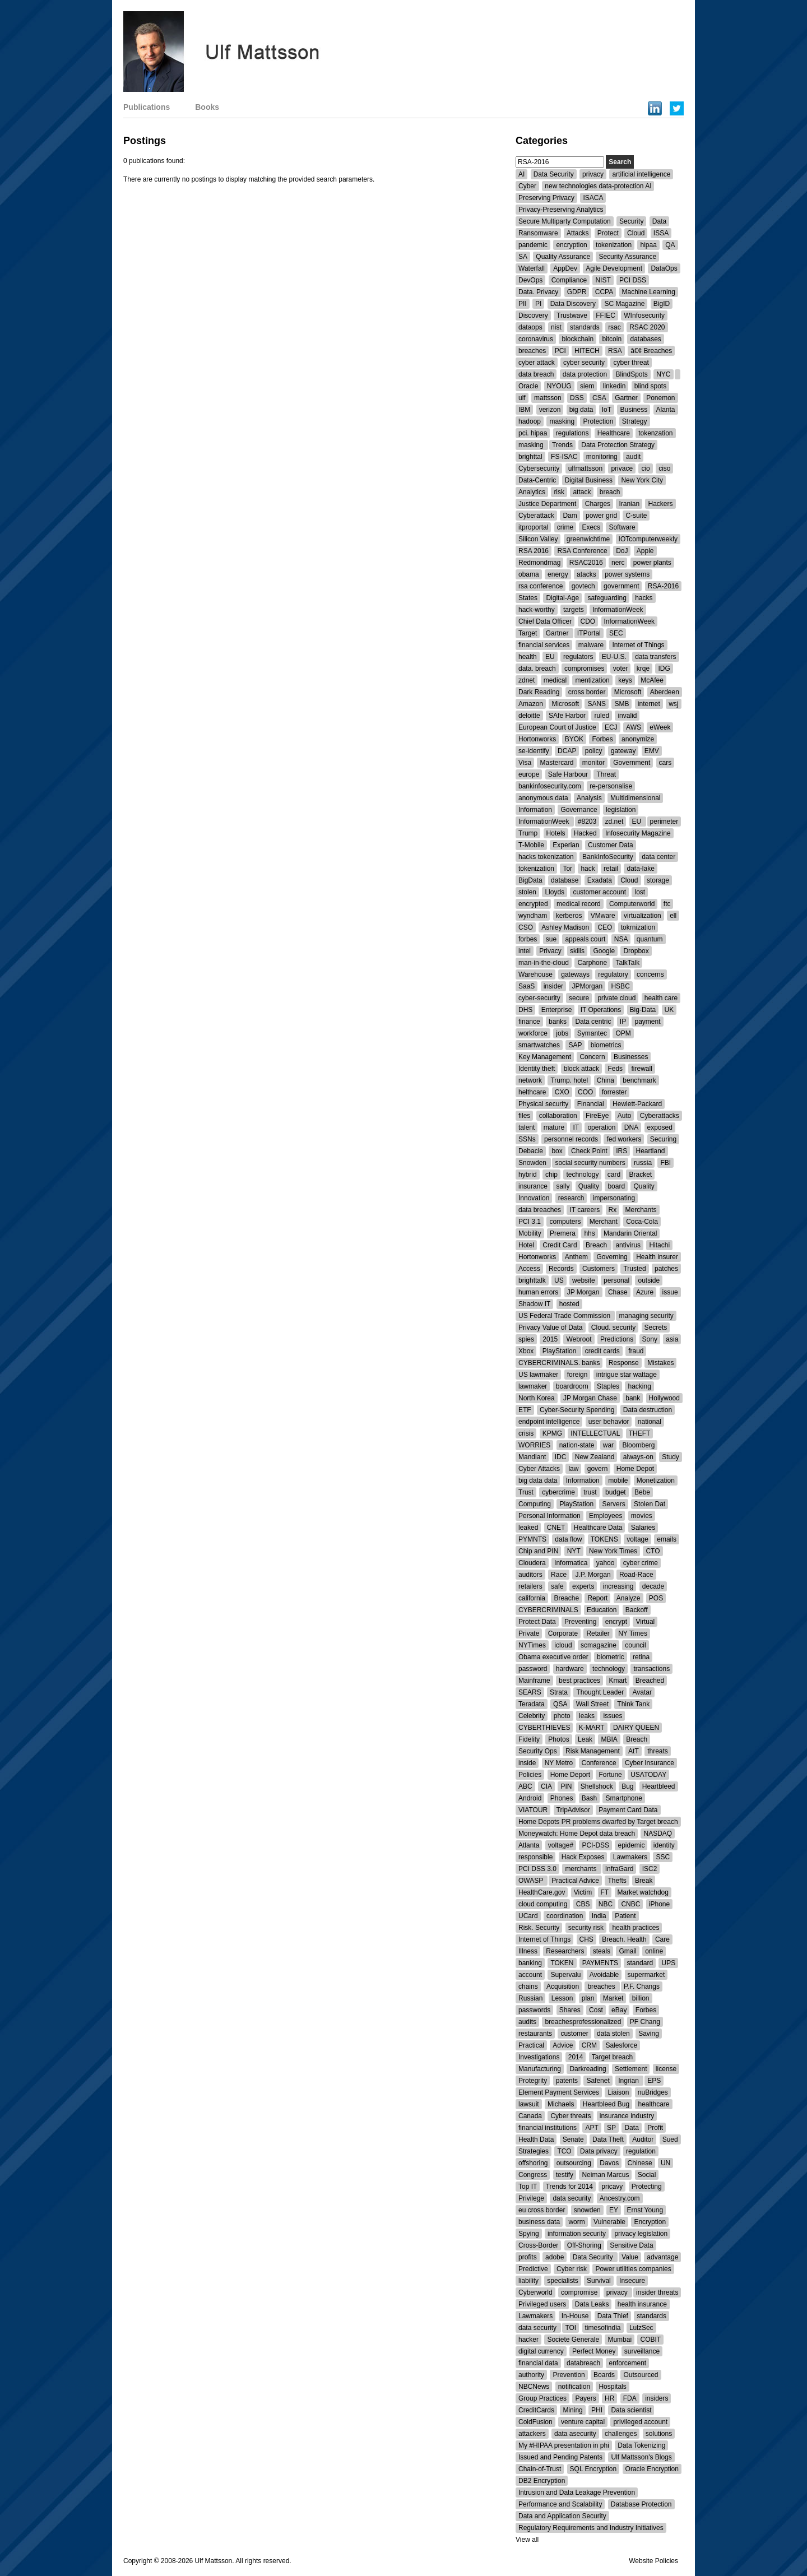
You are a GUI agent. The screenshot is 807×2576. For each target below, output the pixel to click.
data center (658, 857)
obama (528, 574)
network (530, 1080)
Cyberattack (536, 515)
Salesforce (621, 2045)
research (571, 1198)
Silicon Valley (538, 539)
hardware (570, 1669)
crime (565, 527)
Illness (527, 1951)
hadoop (529, 421)
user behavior (608, 1422)
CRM (589, 2045)
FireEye (597, 1116)
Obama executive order (553, 1657)
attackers (532, 2434)
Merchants (641, 1210)
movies (641, 1516)
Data (659, 221)
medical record (578, 904)
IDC (561, 1457)
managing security (646, 1316)
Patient (625, 1916)
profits (527, 2257)
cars (665, 763)
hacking (639, 1386)
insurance (533, 1186)
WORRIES (534, 1445)
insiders (656, 2398)
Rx (613, 1210)
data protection (585, 374)
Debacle (530, 1151)
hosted (569, 1304)
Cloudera (532, 1563)
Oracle (528, 386)
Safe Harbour (568, 774)
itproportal (533, 527)
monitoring (602, 457)
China (605, 1080)
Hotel (526, 1245)
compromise (579, 2292)
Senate (573, 2139)
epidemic (631, 1845)
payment (647, 1021)
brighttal (530, 457)
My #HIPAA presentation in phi (563, 2445)
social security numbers (590, 1163)
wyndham (532, 916)
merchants (581, 1869)
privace (622, 468)
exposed (659, 1127)
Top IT (527, 2186)
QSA (560, 1704)
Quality (588, 1186)
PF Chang (645, 2022)
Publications (146, 107)
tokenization (614, 245)
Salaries (643, 1527)
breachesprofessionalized (583, 2022)
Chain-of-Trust (539, 2469)
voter (620, 668)
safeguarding (606, 598)
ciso (664, 468)
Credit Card (559, 1245)
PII (522, 304)
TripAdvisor (573, 1810)
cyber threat (630, 362)
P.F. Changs (642, 1986)
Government (631, 763)
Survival (599, 2281)
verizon (550, 410)
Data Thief (612, 2316)
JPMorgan (587, 986)
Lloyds (554, 892)
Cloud (635, 233)
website (583, 1280)
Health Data (536, 2139)
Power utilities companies (633, 2269)
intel (524, 951)
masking (561, 421)
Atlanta (528, 1845)
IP (623, 1021)
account (530, 1975)
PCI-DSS (595, 1845)
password (532, 1669)
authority (531, 2375)
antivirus (628, 1245)
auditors (530, 1575)
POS (656, 1598)
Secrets (655, 1327)
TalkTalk (627, 963)
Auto (625, 1116)
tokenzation (655, 433)
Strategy (634, 421)
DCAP (567, 751)
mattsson (548, 398)
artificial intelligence (641, 174)
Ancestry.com (620, 2198)
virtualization (642, 916)
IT (576, 1127)
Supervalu (565, 1975)
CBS (583, 1904)
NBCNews (533, 2387)
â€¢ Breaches (651, 351)
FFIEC (605, 315)
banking (530, 1963)
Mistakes (660, 1363)
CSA (599, 398)
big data (581, 410)
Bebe (642, 1492)
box (556, 1151)
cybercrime (558, 1492)
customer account (599, 892)
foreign (577, 1374)
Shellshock (597, 1786)
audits (527, 2022)
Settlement (631, 2069)
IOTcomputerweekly (648, 539)
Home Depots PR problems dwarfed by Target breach (598, 1822)
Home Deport (570, 1775)
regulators (578, 657)
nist (556, 327)
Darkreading (587, 2069)
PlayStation (560, 1351)
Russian (530, 1998)
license (666, 2069)
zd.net (614, 821)
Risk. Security (538, 1928)
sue (551, 939)
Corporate (563, 1633)
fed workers (623, 1139)
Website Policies (653, 2561)
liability (528, 2281)
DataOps (664, 268)
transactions (651, 1669)
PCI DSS (632, 280)
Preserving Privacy (546, 198)
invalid (627, 716)
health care (661, 998)
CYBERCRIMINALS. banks (559, 1363)
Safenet (597, 2081)
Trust (526, 1492)
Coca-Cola (642, 1222)
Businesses (631, 1057)
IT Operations (601, 1010)
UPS (668, 1963)
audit (633, 457)
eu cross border (541, 2210)
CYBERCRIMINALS (548, 1610)
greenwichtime (588, 539)
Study (670, 1457)
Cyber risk (571, 2269)
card (613, 1174)
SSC (663, 1857)
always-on (638, 1457)
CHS (586, 1939)
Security (631, 221)
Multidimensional (635, 798)
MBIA (609, 1739)
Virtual (645, 1622)
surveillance (642, 2351)
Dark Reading (538, 692)
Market (613, 1998)
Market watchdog (643, 1892)
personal (616, 1280)
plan (588, 1998)
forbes (527, 939)
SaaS (526, 986)
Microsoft (628, 692)
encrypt (616, 1622)
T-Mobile (531, 845)
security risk (586, 1928)
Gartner (626, 398)
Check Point (589, 1151)
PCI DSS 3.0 (537, 1869)
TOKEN (561, 1963)
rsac (614, 327)
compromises (584, 668)
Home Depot (635, 1469)
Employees (605, 1516)
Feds (615, 1069)
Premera (563, 1233)
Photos (558, 1739)
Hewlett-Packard (637, 1104)
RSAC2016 (586, 563)
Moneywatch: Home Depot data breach (576, 1833)
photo (562, 1716)
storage (658, 880)
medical (555, 680)
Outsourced (640, 2375)
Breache (566, 1598)
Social (647, 2175)
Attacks (577, 233)
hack (588, 868)
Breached (650, 1680)
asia (672, 1339)
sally (562, 1186)
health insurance (642, 2304)
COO (585, 1092)
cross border (587, 692)
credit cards (602, 1351)
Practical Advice (575, 1881)
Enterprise (556, 1010)
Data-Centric (537, 480)
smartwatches (539, 1045)
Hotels (555, 833)
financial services (543, 645)
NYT (574, 1551)
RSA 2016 (533, 551)
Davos (609, 2163)
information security (577, 2234)
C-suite (636, 515)
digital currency (541, 2351)
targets (573, 610)
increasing (618, 1586)
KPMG (552, 1433)
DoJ (622, 551)
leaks (587, 1716)
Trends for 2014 (569, 2186)
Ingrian (629, 2081)
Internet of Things (638, 645)
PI (538, 304)
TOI (570, 2328)
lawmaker (532, 1386)
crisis (526, 1433)
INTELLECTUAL (595, 1433)
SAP (575, 1045)
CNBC (630, 1904)
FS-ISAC (564, 457)
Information (535, 810)
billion (641, 1998)
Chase (618, 1292)
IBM (524, 410)
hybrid (527, 1174)
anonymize (638, 739)
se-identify (533, 751)
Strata (559, 1692)
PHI (596, 2410)
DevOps (530, 280)
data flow (568, 1539)
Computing (534, 1504)
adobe (554, 2257)
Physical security (543, 1104)
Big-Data (643, 1010)
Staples (608, 1386)
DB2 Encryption (541, 2481)
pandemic (533, 245)
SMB (621, 704)
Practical (531, 2045)
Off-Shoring (584, 2245)
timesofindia (603, 2328)
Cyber (527, 186)
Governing (611, 1257)
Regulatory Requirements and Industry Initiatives (591, 2528)
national (649, 1422)
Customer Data (610, 845)
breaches (532, 351)
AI (521, 174)
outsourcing (573, 2163)
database (564, 880)
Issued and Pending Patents (560, 2457)
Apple (645, 551)
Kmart (618, 1680)
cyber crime (640, 1563)
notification (574, 2387)
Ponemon (660, 398)
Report (597, 1598)
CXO (562, 1092)
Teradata (531, 1704)
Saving (648, 2033)
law (573, 1469)
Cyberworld (535, 2292)
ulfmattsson (585, 468)
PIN (566, 1786)
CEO (604, 927)
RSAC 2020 (647, 327)
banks (558, 1021)
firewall (641, 1069)
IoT (606, 410)
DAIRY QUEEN (636, 1728)
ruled (601, 716)
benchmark (639, 1080)
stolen (527, 892)
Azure (644, 1292)
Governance (578, 810)
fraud (635, 1351)
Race (559, 1575)
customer (574, 2033)
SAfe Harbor (567, 716)
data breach (536, 374)
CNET (556, 1527)
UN (665, 2163)
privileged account (640, 2422)
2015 (550, 1339)
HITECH (587, 351)
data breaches (539, 1210)
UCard (528, 1916)
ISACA (593, 198)
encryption (571, 245)
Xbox (526, 1351)
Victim (583, 1892)
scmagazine (598, 1645)
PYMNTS (532, 1539)
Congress (532, 2175)
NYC (663, 374)
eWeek (660, 727)
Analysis (589, 798)
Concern (592, 1057)
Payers (585, 2398)
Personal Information (549, 1516)
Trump (527, 833)
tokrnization (638, 927)
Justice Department (547, 504)
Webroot (578, 1339)
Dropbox (635, 951)
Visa (524, 763)
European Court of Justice (557, 727)
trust (589, 1492)
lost (639, 892)
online (654, 1951)
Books (207, 107)
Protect (608, 233)
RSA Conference (582, 551)
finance (529, 1021)
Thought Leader (600, 1692)
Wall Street (592, 1704)
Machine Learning (648, 292)
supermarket (646, 1975)
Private (528, 1633)
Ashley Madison (565, 927)
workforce (533, 1033)
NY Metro (559, 1763)
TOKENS (604, 1539)
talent (526, 1127)
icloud (563, 1645)
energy (558, 574)
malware (591, 645)
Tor (567, 868)
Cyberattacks (659, 1116)
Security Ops (537, 1751)
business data (539, 2222)
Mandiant (532, 1457)
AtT (633, 1751)
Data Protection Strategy (618, 445)
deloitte (529, 716)
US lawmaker (538, 1374)
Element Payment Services (558, 2092)
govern (597, 1469)
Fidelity (529, 1739)
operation (601, 1127)
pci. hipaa (532, 433)
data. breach (537, 668)
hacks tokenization (546, 857)
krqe (643, 668)
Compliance (569, 280)
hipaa (648, 245)
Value (630, 2257)
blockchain (577, 339)
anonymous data (543, 798)
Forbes (602, 739)
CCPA (604, 292)
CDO (588, 621)
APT (591, 2128)
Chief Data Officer (545, 621)
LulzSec (641, 2328)
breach (610, 492)
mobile (618, 1480)
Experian (566, 845)
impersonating (614, 1198)
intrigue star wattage (626, 1374)
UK (669, 1010)
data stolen (613, 2033)
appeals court (585, 939)
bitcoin (612, 339)
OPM (622, 1033)
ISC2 (649, 1869)
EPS (654, 2081)
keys (625, 680)
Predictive (533, 2269)
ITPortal (589, 633)
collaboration (558, 1116)
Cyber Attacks (539, 1469)
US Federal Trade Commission (565, 1316)
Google (604, 951)
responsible (535, 1857)
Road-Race (636, 1575)
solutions (659, 2434)
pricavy (612, 2186)
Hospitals (612, 2387)
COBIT (650, 2339)
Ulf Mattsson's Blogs (641, 2457)
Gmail (627, 1951)
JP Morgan (583, 1292)
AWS (633, 727)
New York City (642, 480)
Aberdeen (664, 692)
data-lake (640, 868)
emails (666, 1539)
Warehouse (535, 974)
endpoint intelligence (548, 1422)
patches (666, 1269)
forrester (614, 1092)
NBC (606, 1904)
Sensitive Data (631, 2245)
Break (643, 1881)
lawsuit (528, 2104)
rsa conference (540, 586)
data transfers (655, 657)
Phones (561, 1798)
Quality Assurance (563, 257)
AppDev (565, 268)
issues (612, 1716)
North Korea (536, 1398)
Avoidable (604, 1975)
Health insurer (657, 1257)
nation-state (577, 1445)
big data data (537, 1480)
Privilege (531, 2198)
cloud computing (542, 1904)
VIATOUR (533, 1810)
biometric (610, 1657)
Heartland (650, 1151)
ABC (525, 1786)
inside (527, 1763)
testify (564, 2175)
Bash (589, 1798)
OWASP (531, 1881)
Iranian (629, 504)
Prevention (569, 2375)
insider (553, 986)
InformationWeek (617, 610)
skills (577, 951)
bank (632, 1398)
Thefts (616, 1881)
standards (585, 327)
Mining (572, 2410)
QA (670, 245)
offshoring (533, 2163)
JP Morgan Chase (590, 1398)
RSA (615, 351)
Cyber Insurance (649, 1763)
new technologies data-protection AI (598, 186)
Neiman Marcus (605, 2175)
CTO (653, 1551)
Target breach (612, 2057)
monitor (593, 763)
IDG (664, 668)
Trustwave (571, 315)
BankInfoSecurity (607, 857)
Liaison (618, 2092)
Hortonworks (537, 739)
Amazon (530, 704)
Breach (597, 1245)
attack (582, 492)
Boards (604, 2375)
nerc (617, 563)
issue (670, 1292)
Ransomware (538, 233)
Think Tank (633, 1704)
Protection (598, 421)
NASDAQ (657, 1833)
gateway (623, 751)
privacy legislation (640, 2234)
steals (601, 1951)
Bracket (640, 1174)
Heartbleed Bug (606, 2104)
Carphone (592, 963)
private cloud (616, 998)
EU (550, 657)
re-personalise (611, 786)
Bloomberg (638, 1445)
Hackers (660, 504)
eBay (619, 2010)
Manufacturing (539, 2069)
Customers (598, 1269)
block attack (581, 1069)
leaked (528, 1527)
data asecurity (575, 2434)
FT (605, 1892)
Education (601, 1610)
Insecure (632, 2281)
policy (593, 751)
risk (559, 492)
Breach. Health (624, 1939)
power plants (652, 563)
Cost (596, 2010)
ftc (667, 904)
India (599, 1916)
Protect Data (537, 1622)
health (527, 657)
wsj (673, 704)
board (616, 1186)
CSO (525, 927)
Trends (562, 445)
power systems (627, 574)
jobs (562, 1033)
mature (554, 1127)
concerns (650, 974)
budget (615, 1492)
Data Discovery (573, 304)
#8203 (587, 821)
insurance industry (627, 2116)
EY (613, 2210)
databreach (583, 2363)
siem (587, 386)
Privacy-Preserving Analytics (560, 209)
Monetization (656, 1480)
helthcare (532, 1092)
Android (529, 1798)
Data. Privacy (538, 292)
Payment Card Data (628, 1810)
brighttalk (532, 1280)
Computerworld (632, 904)
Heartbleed (658, 1786)
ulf (522, 398)
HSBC (620, 986)
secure (579, 998)
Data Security (554, 174)
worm (576, 2222)
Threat (606, 774)
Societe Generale (573, 2339)
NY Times (632, 1633)
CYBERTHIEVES (544, 1728)
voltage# (560, 1845)
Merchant (604, 1222)
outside (649, 1280)
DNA (631, 1127)
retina (641, 1657)
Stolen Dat (649, 1504)
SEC (616, 633)
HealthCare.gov (541, 1892)
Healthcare (613, 433)
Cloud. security (613, 1327)
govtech (583, 586)
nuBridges (653, 2092)
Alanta (665, 410)
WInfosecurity (644, 315)
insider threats (657, 2292)
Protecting (647, 2186)
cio (645, 468)
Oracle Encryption (652, 2469)
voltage (637, 1539)
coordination (564, 1916)
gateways (575, 974)
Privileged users (542, 2304)
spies (526, 1339)
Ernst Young (645, 2210)
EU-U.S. (614, 657)
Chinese (640, 2163)
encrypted (533, 904)
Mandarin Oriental (630, 1233)
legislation (621, 810)
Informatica (570, 1563)
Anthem (576, 1257)
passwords (534, 2010)
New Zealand (595, 1457)
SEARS (529, 1692)
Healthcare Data (598, 1527)
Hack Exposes (583, 1857)
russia (643, 1163)
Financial (590, 1104)
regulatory (613, 974)
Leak (585, 1739)
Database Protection (641, 2504)
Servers (613, 1504)
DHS (525, 1010)
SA (522, 257)
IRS (621, 1151)
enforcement (627, 2363)
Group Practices (542, 2398)
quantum (650, 939)
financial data (538, 2363)
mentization (592, 680)
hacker (528, 2339)
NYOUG (559, 386)
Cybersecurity (538, 468)
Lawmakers (630, 1857)
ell (673, 916)
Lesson (562, 1998)
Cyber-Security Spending (577, 1410)
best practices (579, 1680)
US (559, 1280)
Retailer (597, 1633)
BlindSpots (631, 374)
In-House (575, 2316)
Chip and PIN (538, 1551)
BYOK (574, 739)
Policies (529, 1775)
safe (557, 1586)
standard (640, 1963)
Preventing (580, 1622)
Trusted (634, 1269)
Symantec (592, 1033)
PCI (560, 351)
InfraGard (619, 1869)
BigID (661, 304)
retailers (530, 1586)
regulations (572, 433)
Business (633, 410)
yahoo (605, 1563)
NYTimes (532, 1645)
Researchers (565, 1951)
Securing (663, 1139)
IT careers (584, 1210)
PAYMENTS (600, 1963)
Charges (597, 504)
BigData (530, 880)
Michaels (561, 2104)
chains (528, 1986)
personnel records (571, 1139)
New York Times (613, 1551)
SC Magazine (624, 304)
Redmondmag (539, 563)
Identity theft (536, 1069)
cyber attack (536, 362)
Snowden (533, 1163)
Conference (599, 1763)
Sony (649, 1339)
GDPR (577, 292)
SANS (596, 704)
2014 (575, 2057)
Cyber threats (570, 2116)
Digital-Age (562, 598)
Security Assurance (627, 257)
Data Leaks (592, 2304)
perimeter (664, 821)
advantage (662, 2257)
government (621, 586)
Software (622, 527)
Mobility (529, 1233)
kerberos (569, 916)
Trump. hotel (569, 1080)
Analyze (628, 1598)
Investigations (538, 2057)
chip (551, 1174)
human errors (538, 1292)
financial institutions (547, 2128)
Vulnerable (609, 2222)
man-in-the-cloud (543, 963)
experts (583, 1586)
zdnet (526, 680)
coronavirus (535, 339)
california (531, 1598)
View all (527, 2539)
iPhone (659, 1904)
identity (664, 1845)
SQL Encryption (593, 2469)
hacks (643, 598)
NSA (621, 939)
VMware (603, 916)
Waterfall (531, 268)
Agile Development (614, 268)
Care (662, 1939)
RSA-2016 (663, 586)
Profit (655, 2128)
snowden (587, 2210)
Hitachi (659, 1245)
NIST (602, 280)
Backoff (636, 1610)
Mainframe (534, 1680)
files (524, 1116)
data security (572, 2198)
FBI (665, 1163)
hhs (589, 1233)
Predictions (616, 1339)
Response (624, 1363)
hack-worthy (536, 610)
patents (567, 2081)
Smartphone (623, 1798)
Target (527, 633)
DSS (577, 398)
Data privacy (599, 2151)
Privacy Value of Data (550, 1327)
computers (565, 1222)
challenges (621, 2434)
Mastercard (556, 763)
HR (609, 2398)
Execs (591, 527)
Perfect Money (593, 2351)
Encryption (650, 2222)
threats (657, 1751)
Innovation (533, 1198)
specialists (562, 2281)
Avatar (641, 1692)
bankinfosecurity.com (549, 786)
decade (653, 1586)
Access (529, 1269)
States (527, 598)
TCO (564, 2151)
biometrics (606, 1045)
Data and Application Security (562, 2516)
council (635, 1645)
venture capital (583, 2422)
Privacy (550, 951)
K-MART (592, 1728)
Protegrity (532, 2081)
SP (611, 2128)
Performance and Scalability (560, 2504)
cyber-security (539, 998)
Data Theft (608, 2139)
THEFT (640, 1433)
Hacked (585, 833)
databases (645, 339)
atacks (586, 574)
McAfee (652, 680)
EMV (651, 751)
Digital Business (589, 480)
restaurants (535, 2033)
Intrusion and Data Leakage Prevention (576, 2492)
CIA (546, 1786)
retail (611, 868)
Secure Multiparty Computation (564, 221)
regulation (641, 2151)
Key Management (544, 1057)
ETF (524, 1410)
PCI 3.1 (529, 1222)
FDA (630, 2398)
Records (561, 1269)
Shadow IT (534, 1304)
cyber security (584, 362)
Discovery (533, 315)
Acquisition (562, 1986)
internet (649, 704)
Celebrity (531, 1716)
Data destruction (647, 1410)
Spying (528, 2234)
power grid (601, 515)
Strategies (533, 2151)
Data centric (593, 1021)
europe (528, 774)
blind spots (650, 386)
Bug (627, 1786)
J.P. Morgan (592, 1575)
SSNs (527, 1139)
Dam (570, 515)
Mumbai (619, 2339)
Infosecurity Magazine (638, 833)
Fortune (610, 1775)
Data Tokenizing (641, 2445)
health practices (635, 1928)
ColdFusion (535, 2422)
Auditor (642, 2139)
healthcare (653, 2104)
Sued (670, 2139)
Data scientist (631, 2410)
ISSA (661, 233)
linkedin (614, 386)
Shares (570, 2010)
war (608, 1445)
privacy (593, 174)
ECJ (611, 727)
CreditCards (536, 2410)
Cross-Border (538, 2245)
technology (582, 1174)
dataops (530, 327)
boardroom (572, 1386)
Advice (563, 2045)
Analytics (531, 492)
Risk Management (592, 1751)
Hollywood (664, 1398)
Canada (530, 2116)
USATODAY (648, 1775)
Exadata (599, 880)
